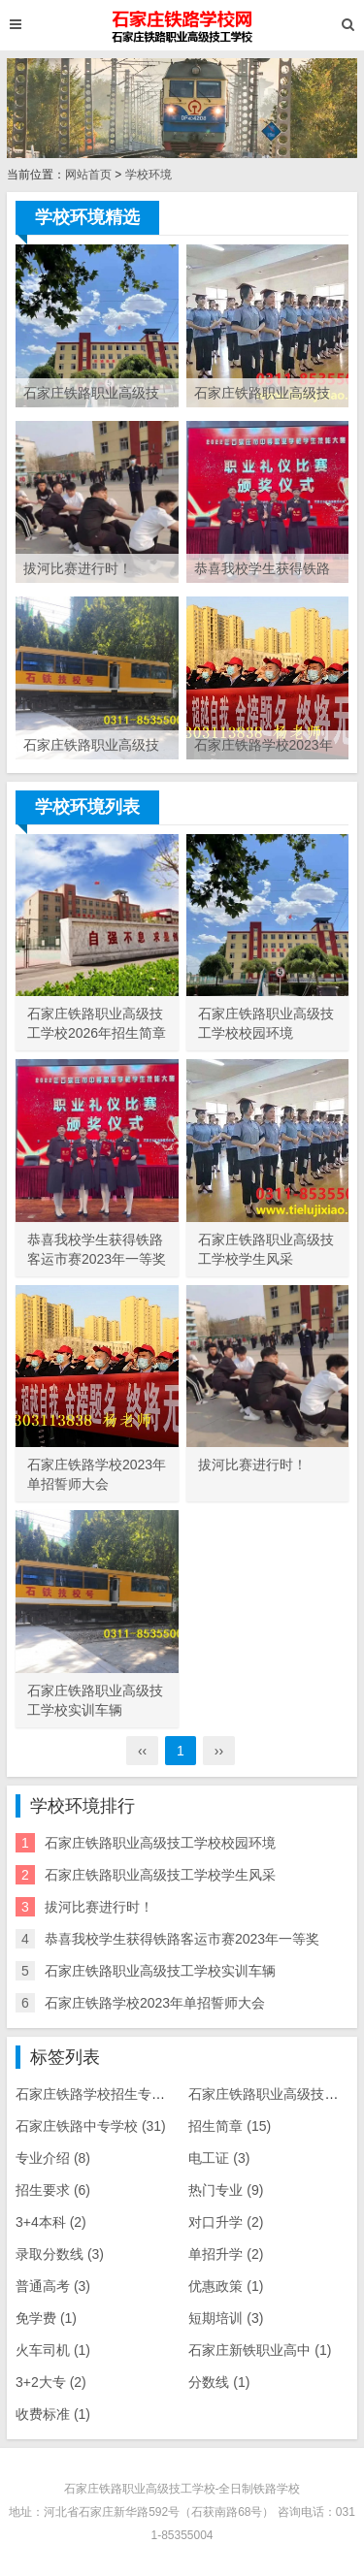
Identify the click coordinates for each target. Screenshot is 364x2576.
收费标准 (53, 2414)
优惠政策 (225, 2286)
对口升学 (225, 2222)
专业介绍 (53, 2158)
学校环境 (148, 174)
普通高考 (53, 2286)
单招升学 (225, 2254)
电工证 (218, 2158)
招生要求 (53, 2190)
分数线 (218, 2382)
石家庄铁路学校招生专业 (104, 2094)
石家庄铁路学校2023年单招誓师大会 (155, 2003)
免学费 (46, 2318)
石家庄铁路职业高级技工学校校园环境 (160, 1843)
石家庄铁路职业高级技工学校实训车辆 (160, 1971)
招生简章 (229, 2126)
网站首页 (88, 174)
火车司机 (53, 2350)
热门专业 (225, 2190)
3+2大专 (51, 2382)
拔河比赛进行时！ (99, 1907)
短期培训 (225, 2318)
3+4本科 (51, 2222)
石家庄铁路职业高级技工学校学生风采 (160, 1875)
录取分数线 (60, 2254)
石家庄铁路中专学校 (91, 2126)
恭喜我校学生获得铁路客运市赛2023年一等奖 (182, 1939)
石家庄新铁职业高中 (259, 2350)
